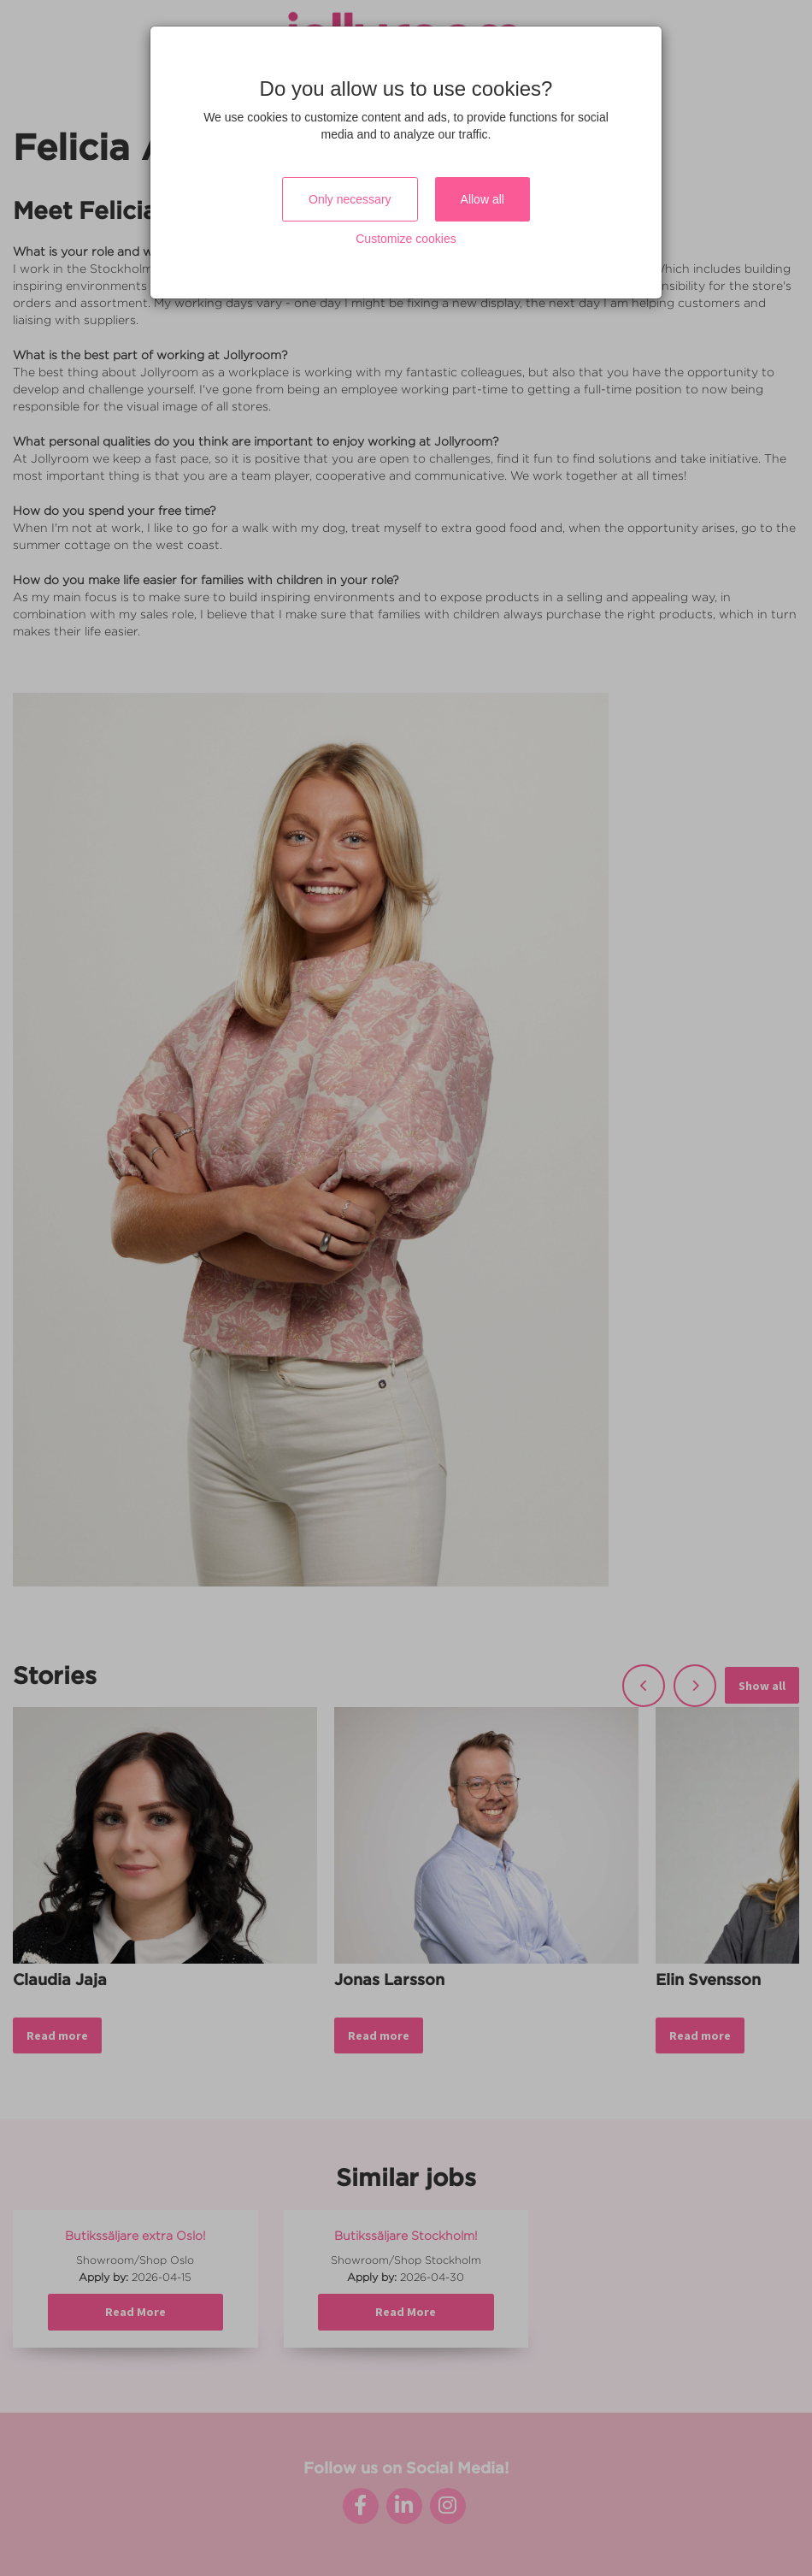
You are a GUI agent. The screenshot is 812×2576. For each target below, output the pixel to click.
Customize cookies (406, 238)
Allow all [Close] (482, 199)
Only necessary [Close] (350, 199)
